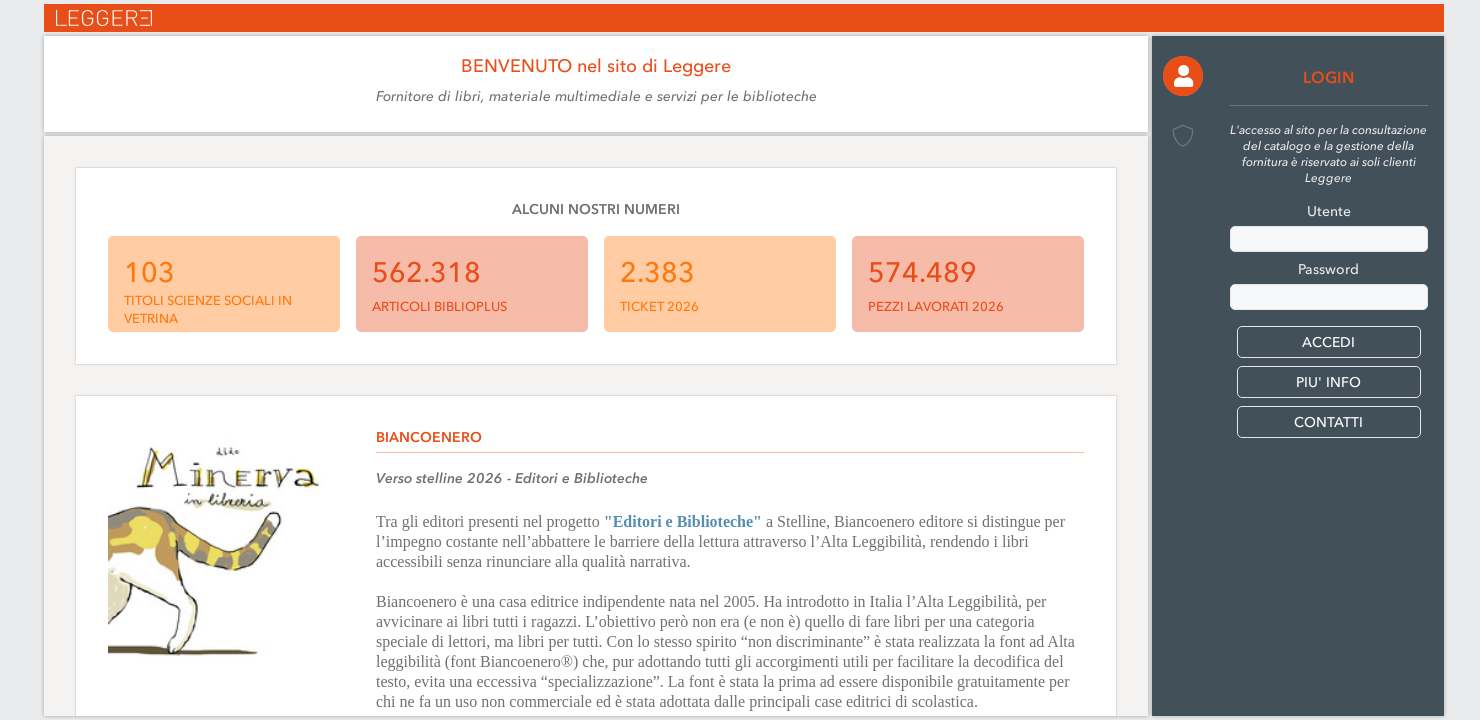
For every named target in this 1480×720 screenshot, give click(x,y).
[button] (1183, 76)
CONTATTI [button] (1328, 422)
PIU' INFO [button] (1328, 382)
